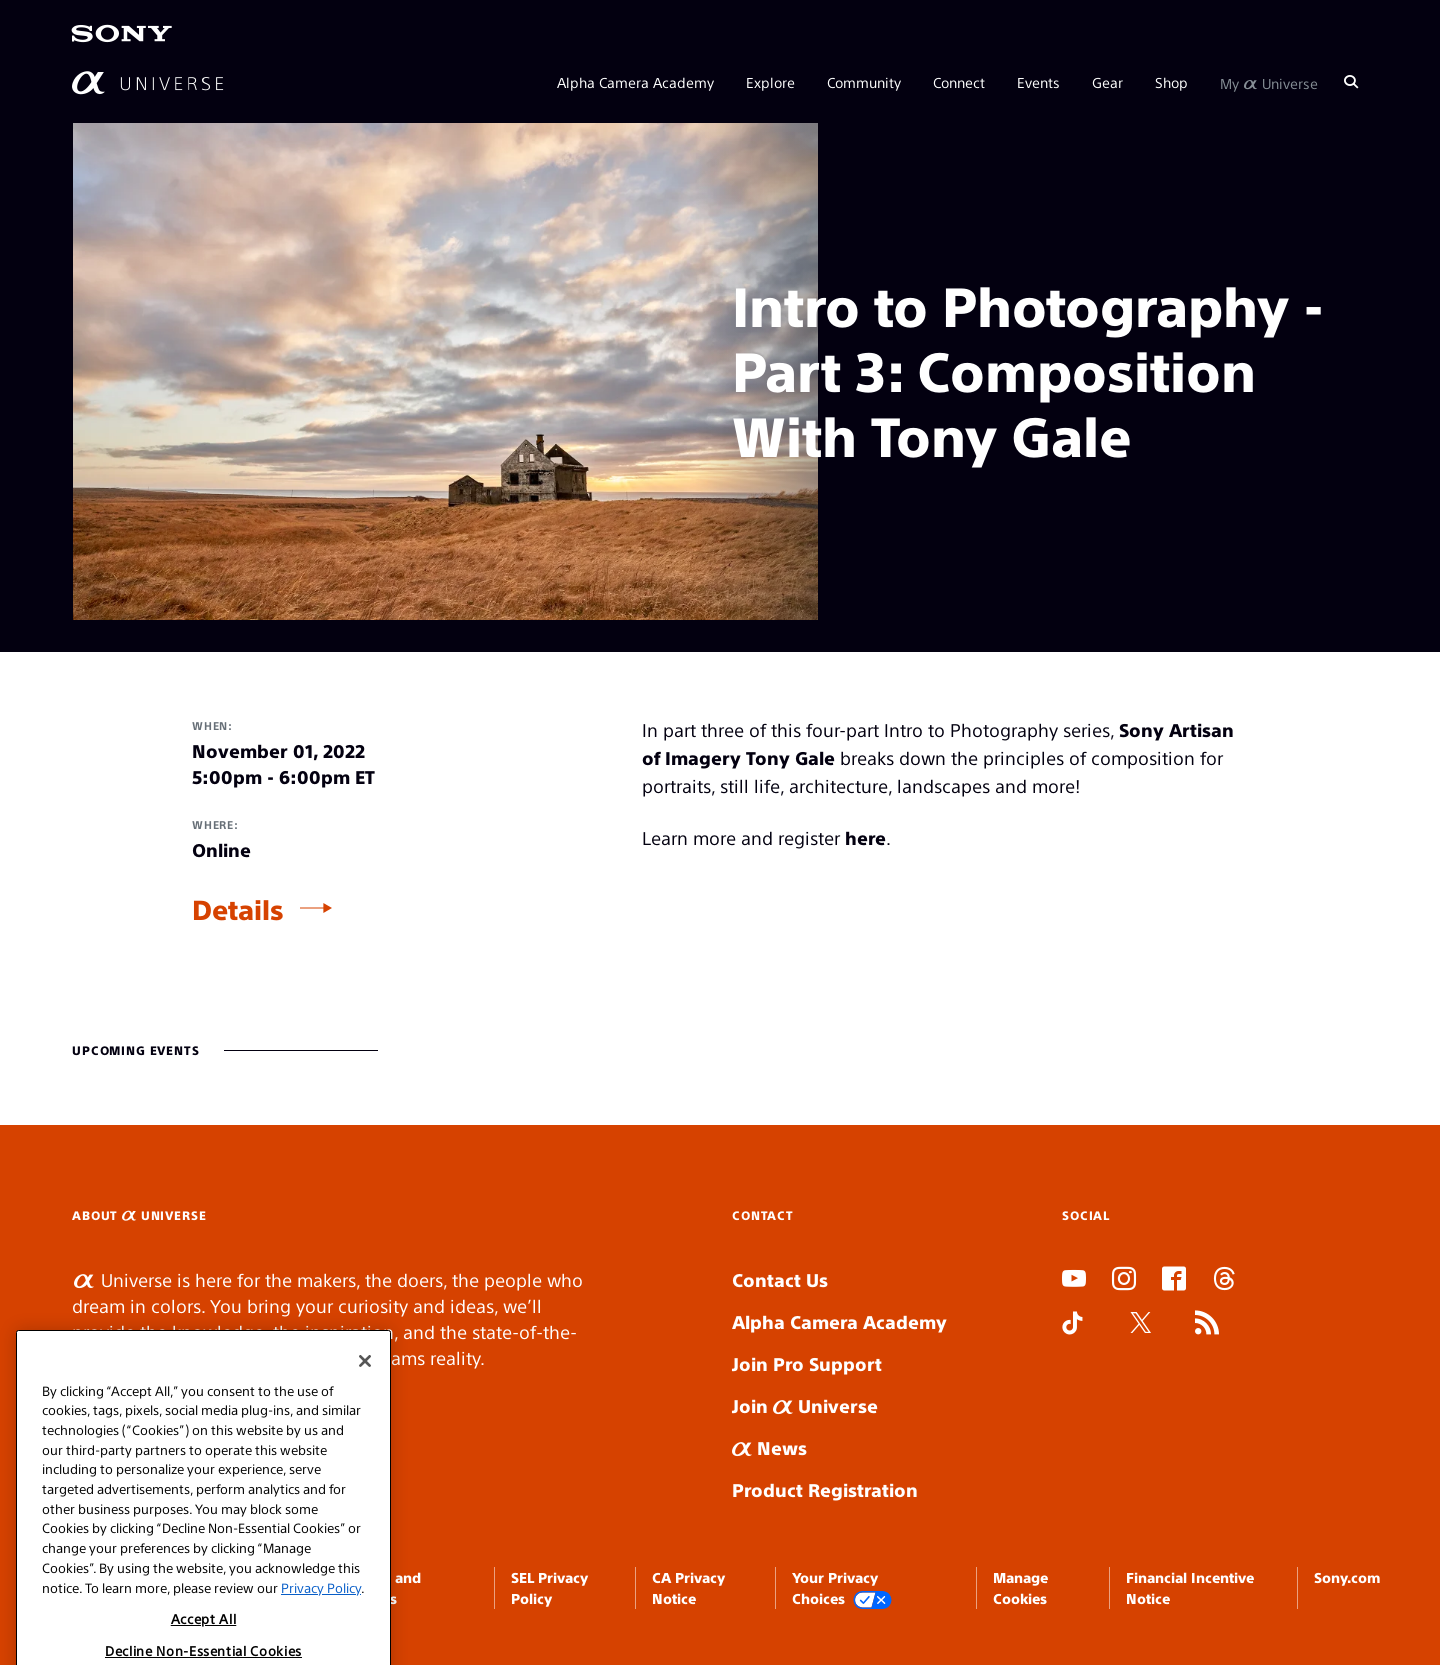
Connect (959, 82)
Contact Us (780, 1279)
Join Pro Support (807, 1363)
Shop (1171, 82)
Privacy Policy (321, 1623)
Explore (770, 82)
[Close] (365, 1398)
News (769, 1447)
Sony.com (1347, 1577)
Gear (1107, 82)
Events (1038, 82)
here (865, 837)
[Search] (1351, 82)
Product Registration (825, 1489)
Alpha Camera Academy (635, 82)
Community (864, 82)
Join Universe (805, 1405)
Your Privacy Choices (842, 1588)
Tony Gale (790, 757)
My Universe (1269, 82)
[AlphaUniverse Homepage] (147, 82)
